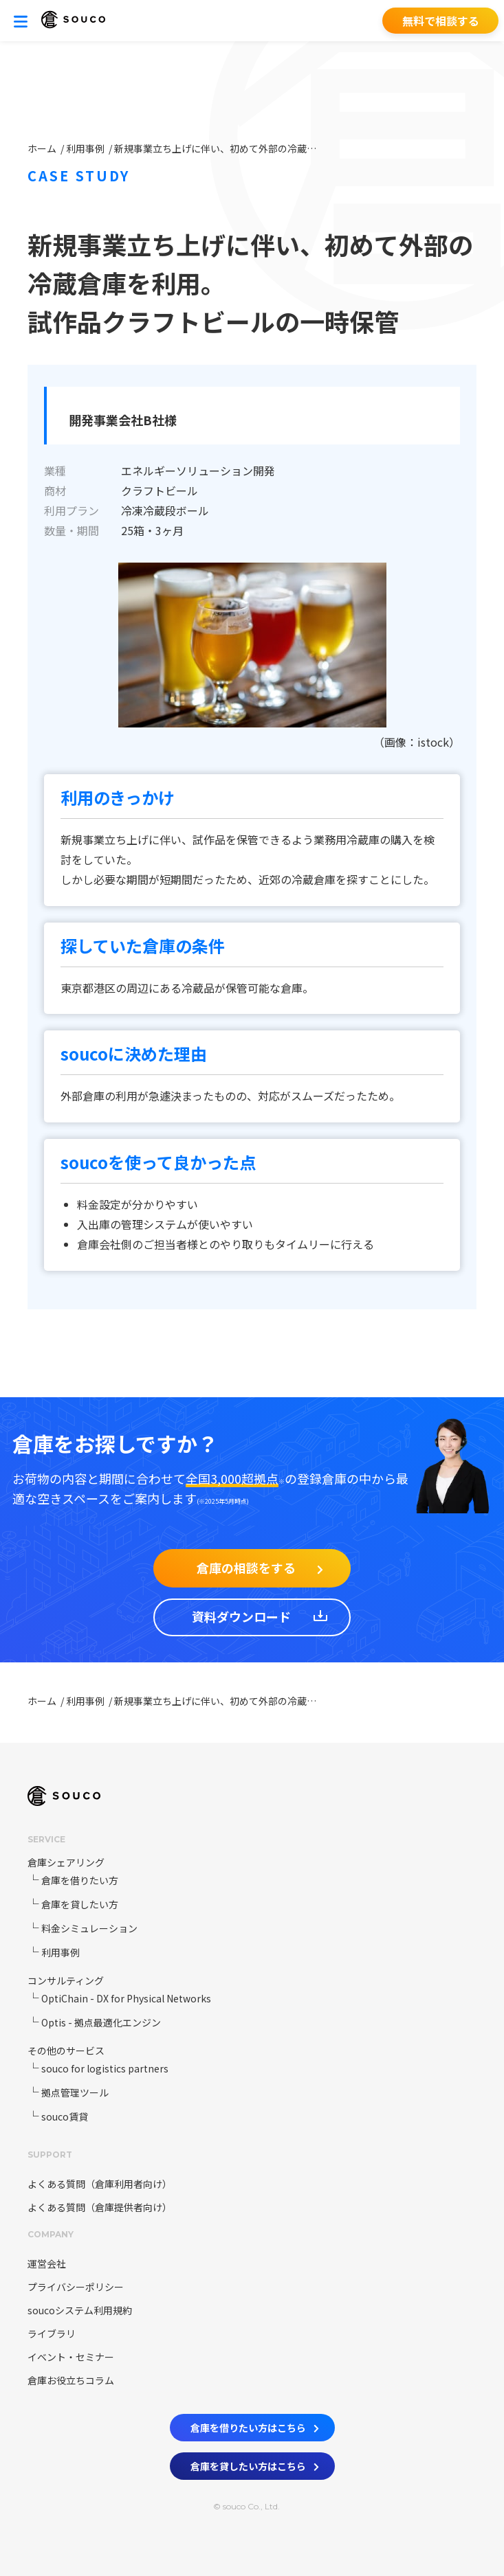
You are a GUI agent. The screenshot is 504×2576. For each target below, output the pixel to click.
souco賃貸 (64, 2116)
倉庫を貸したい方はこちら (254, 2463)
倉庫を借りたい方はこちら (254, 2424)
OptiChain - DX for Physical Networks (126, 1998)
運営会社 (47, 2263)
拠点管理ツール (75, 2092)
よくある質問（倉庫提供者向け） (100, 2207)
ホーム (43, 148)
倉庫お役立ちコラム (71, 2380)
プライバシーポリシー (76, 2287)
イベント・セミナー (71, 2357)
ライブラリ (52, 2333)
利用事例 (86, 148)
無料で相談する (440, 20)
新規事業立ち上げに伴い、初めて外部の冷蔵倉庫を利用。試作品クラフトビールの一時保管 (217, 148)
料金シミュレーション (89, 1928)
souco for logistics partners (104, 2068)
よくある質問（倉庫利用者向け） (100, 2184)
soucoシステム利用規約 (80, 2310)
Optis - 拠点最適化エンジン (101, 2022)
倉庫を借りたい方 (79, 1880)
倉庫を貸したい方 (79, 1904)
